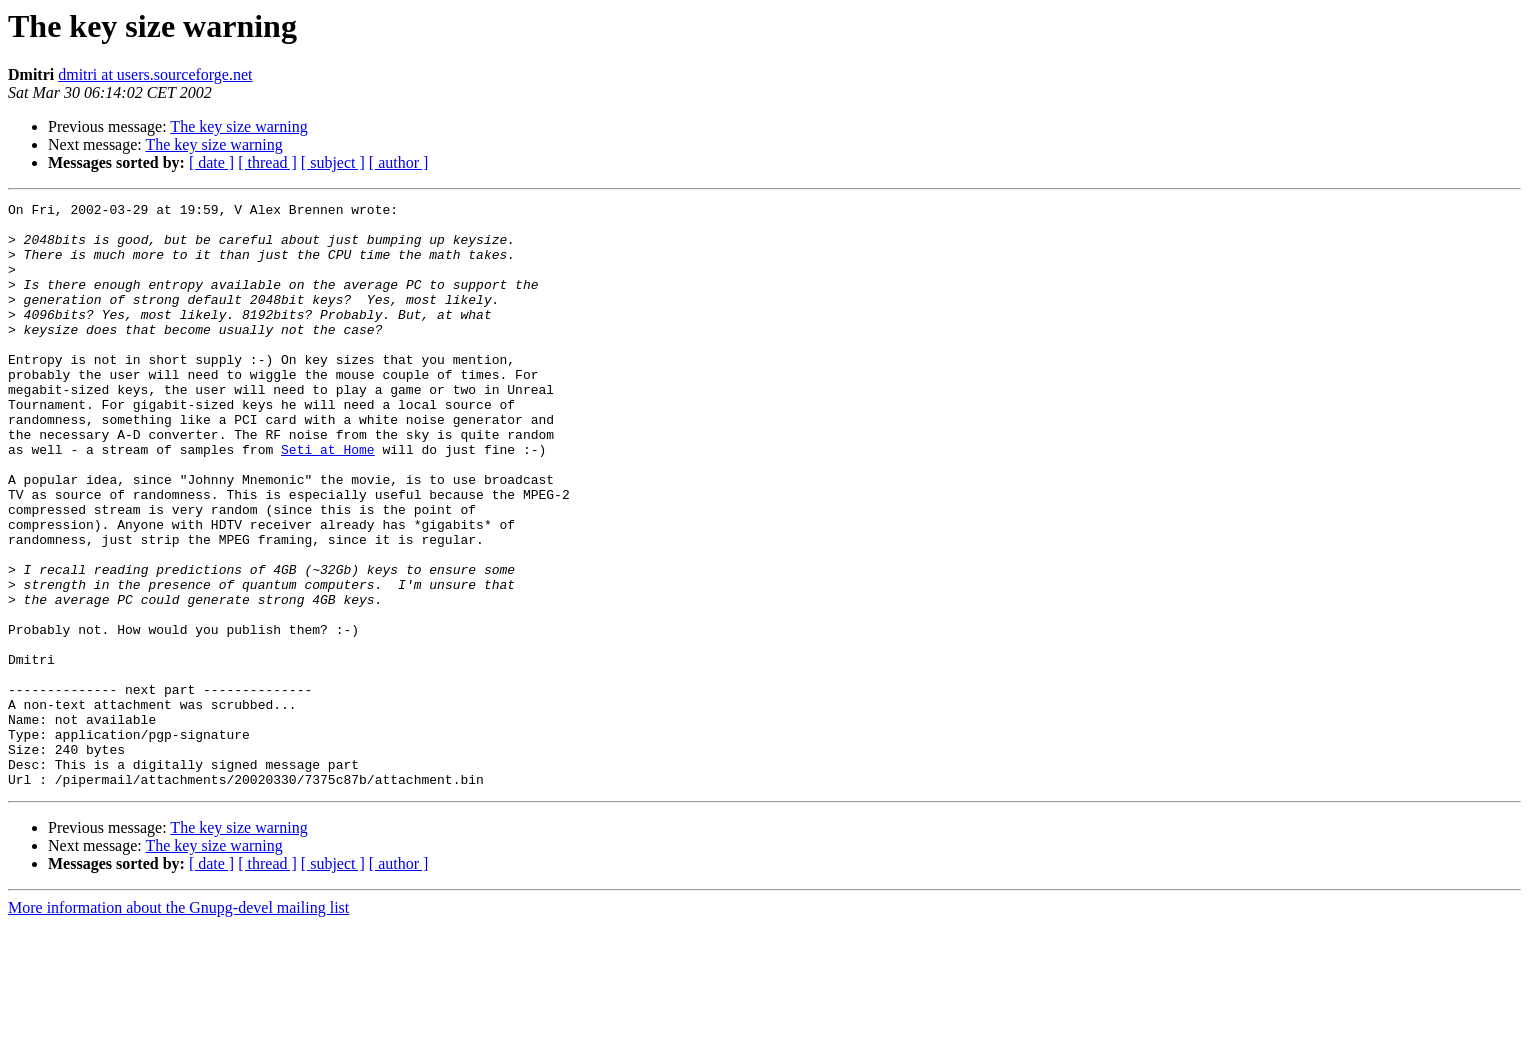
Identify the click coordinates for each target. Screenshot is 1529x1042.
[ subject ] (333, 162)
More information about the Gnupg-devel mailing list (178, 1024)
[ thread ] (267, 162)
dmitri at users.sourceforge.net (155, 74)
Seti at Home (328, 500)
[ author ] (399, 162)
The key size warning (238, 126)
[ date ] (211, 162)
